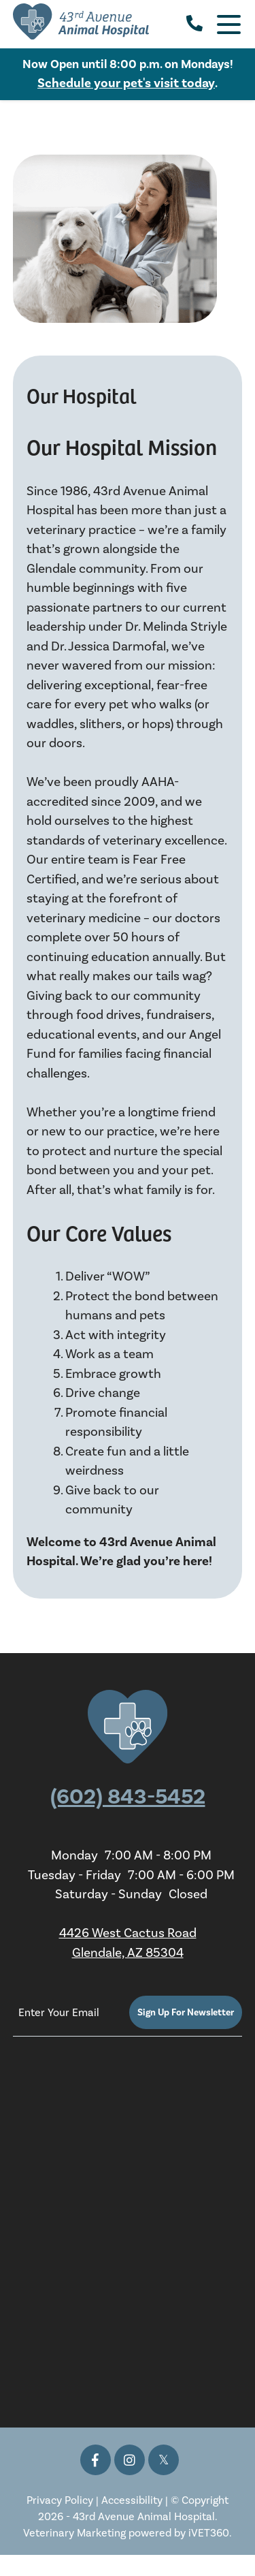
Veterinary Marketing (74, 2533)
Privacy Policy (60, 2500)
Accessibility (132, 2500)
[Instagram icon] (129, 2460)
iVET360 (208, 2533)
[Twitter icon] (163, 2460)
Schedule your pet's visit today (126, 83)
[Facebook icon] (95, 2460)
